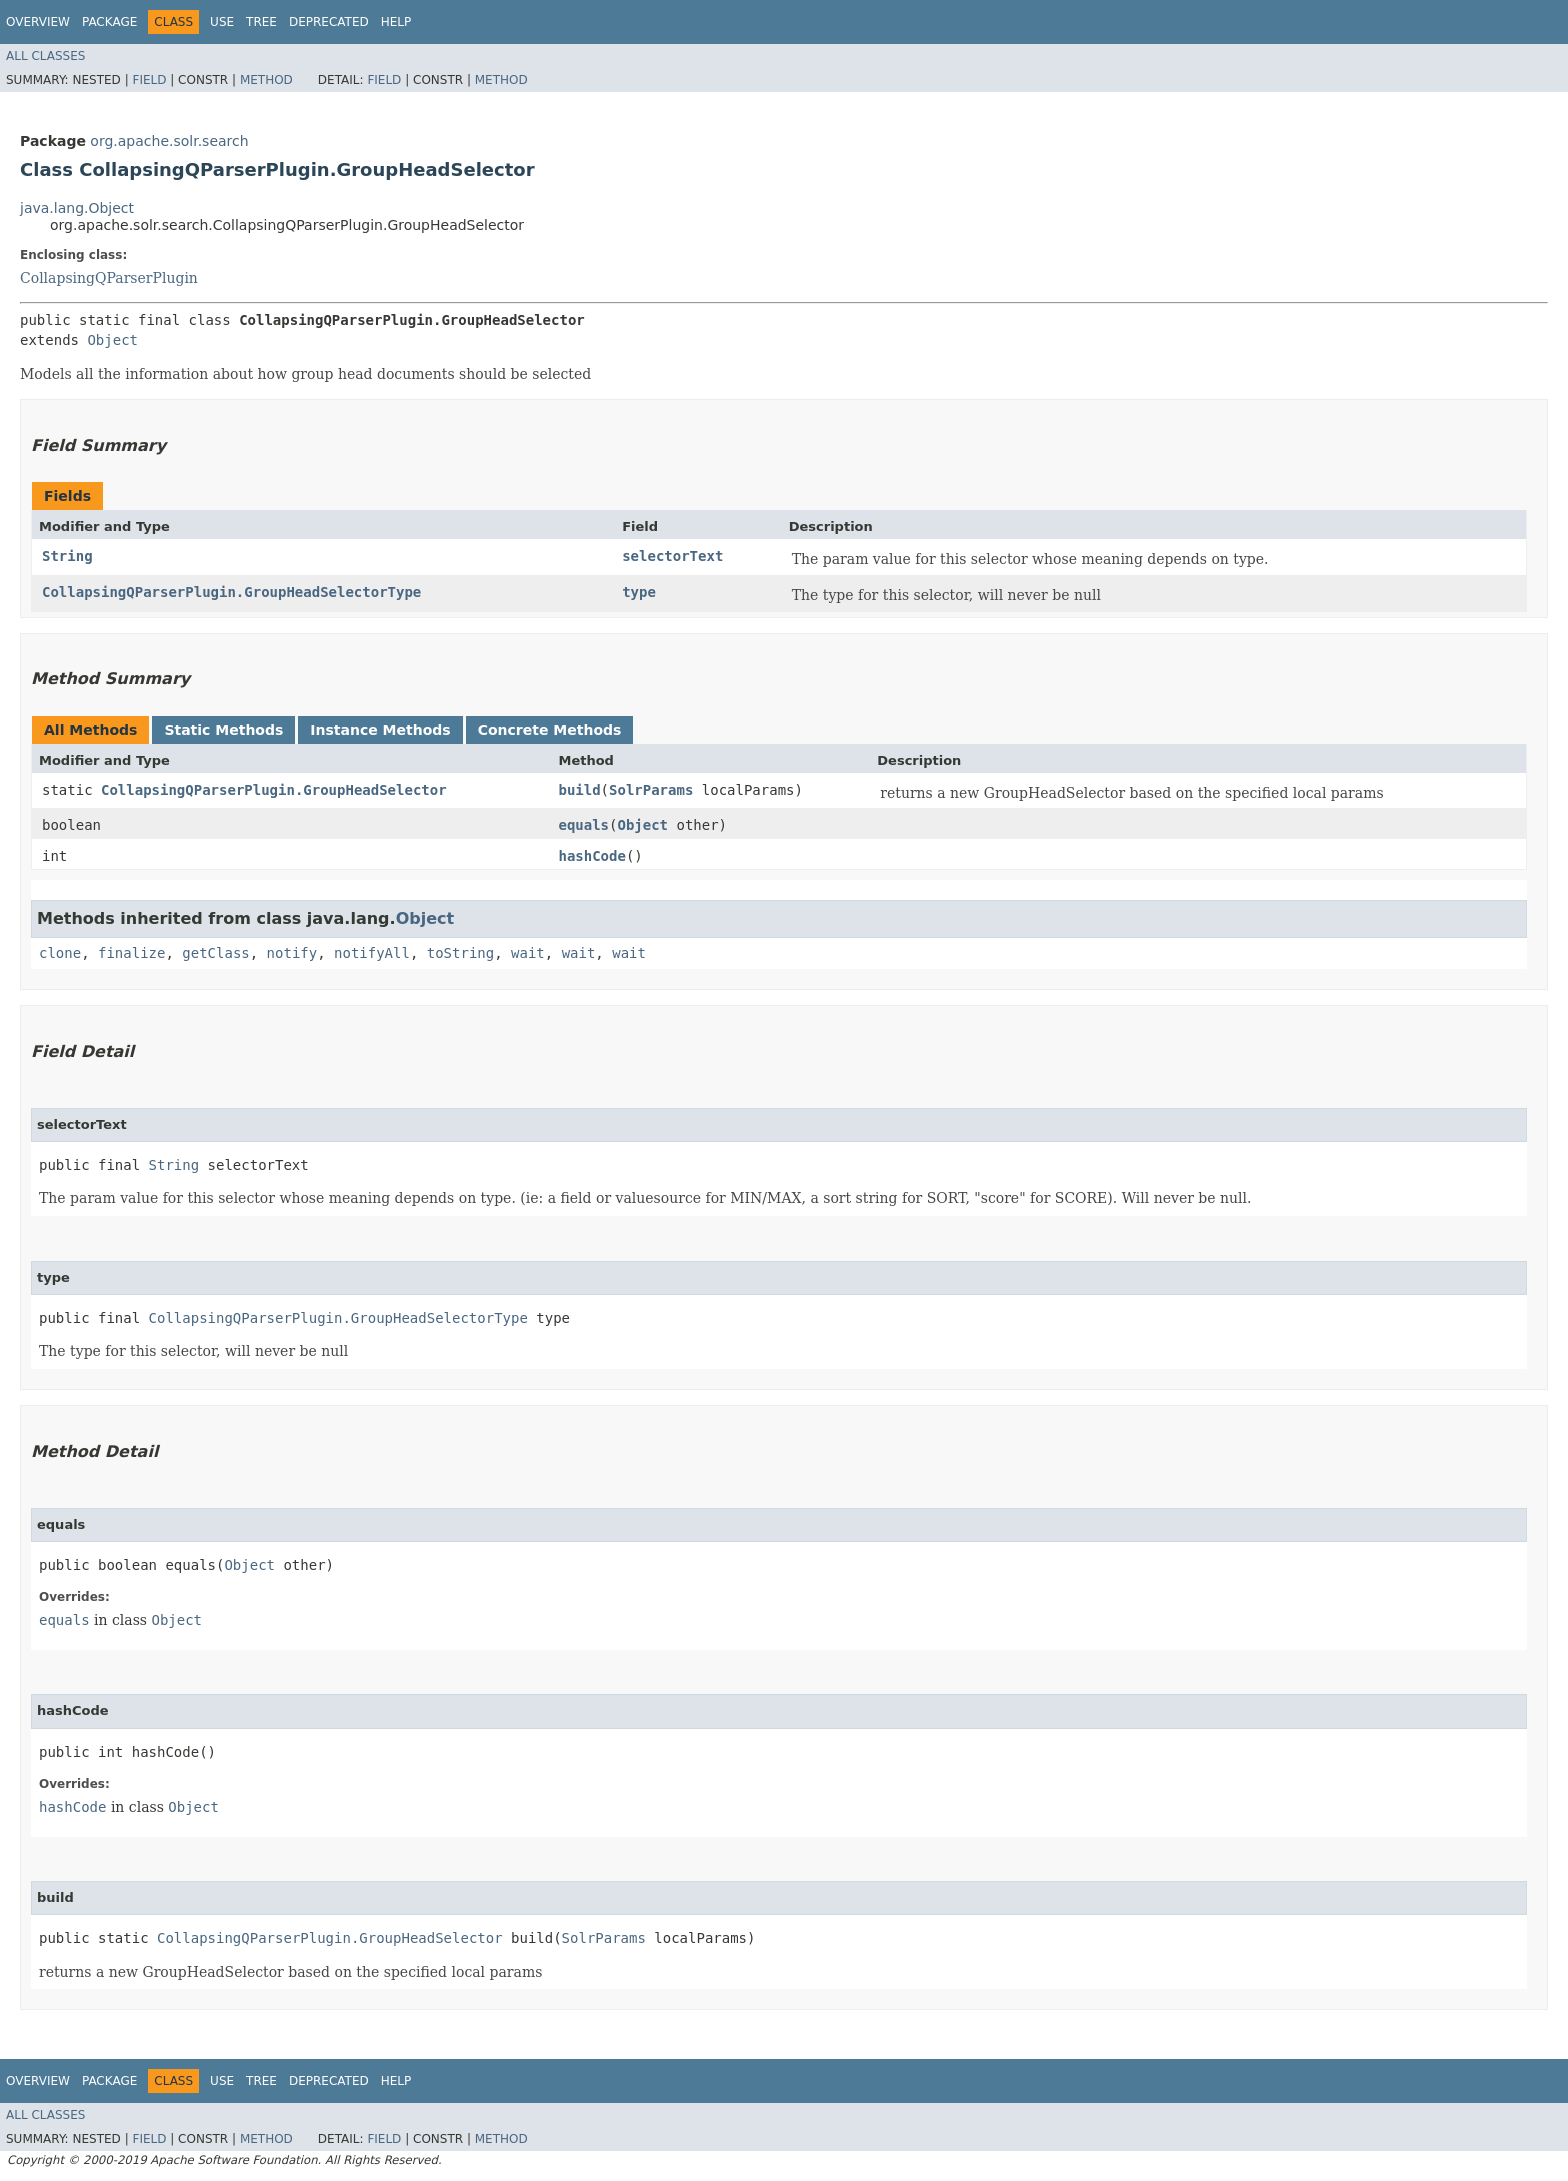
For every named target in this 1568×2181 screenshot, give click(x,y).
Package (109, 22)
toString (460, 953)
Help (396, 22)
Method (266, 80)
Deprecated (329, 22)
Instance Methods (380, 730)
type (639, 592)
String (67, 556)
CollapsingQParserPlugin (109, 278)
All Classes (45, 56)
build (579, 790)
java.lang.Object (77, 208)
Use (222, 22)
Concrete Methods (550, 730)
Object (112, 340)
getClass (215, 953)
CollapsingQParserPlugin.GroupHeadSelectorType (231, 592)
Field (149, 80)
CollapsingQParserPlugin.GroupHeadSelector (274, 790)
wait (528, 953)
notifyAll (372, 953)
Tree (261, 22)
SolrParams (651, 790)
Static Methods (223, 730)
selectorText (672, 556)
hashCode (591, 856)
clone (60, 953)
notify (292, 953)
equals (583, 825)
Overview (38, 22)
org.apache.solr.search (169, 141)
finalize (131, 953)
